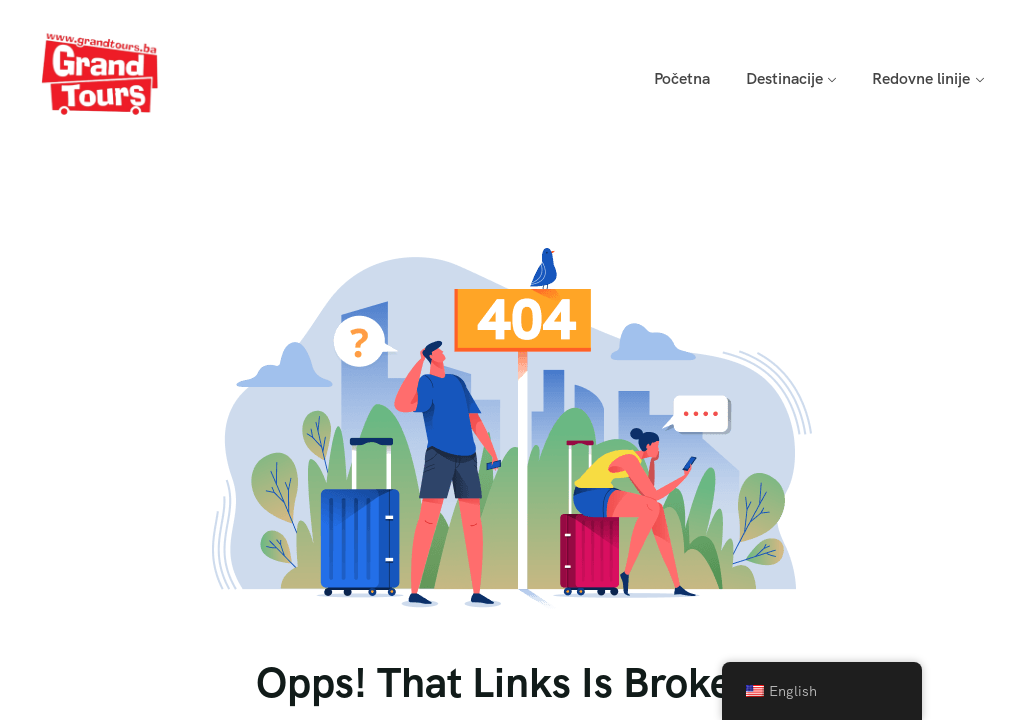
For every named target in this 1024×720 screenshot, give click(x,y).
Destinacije (784, 78)
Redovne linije (921, 78)
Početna (682, 78)
